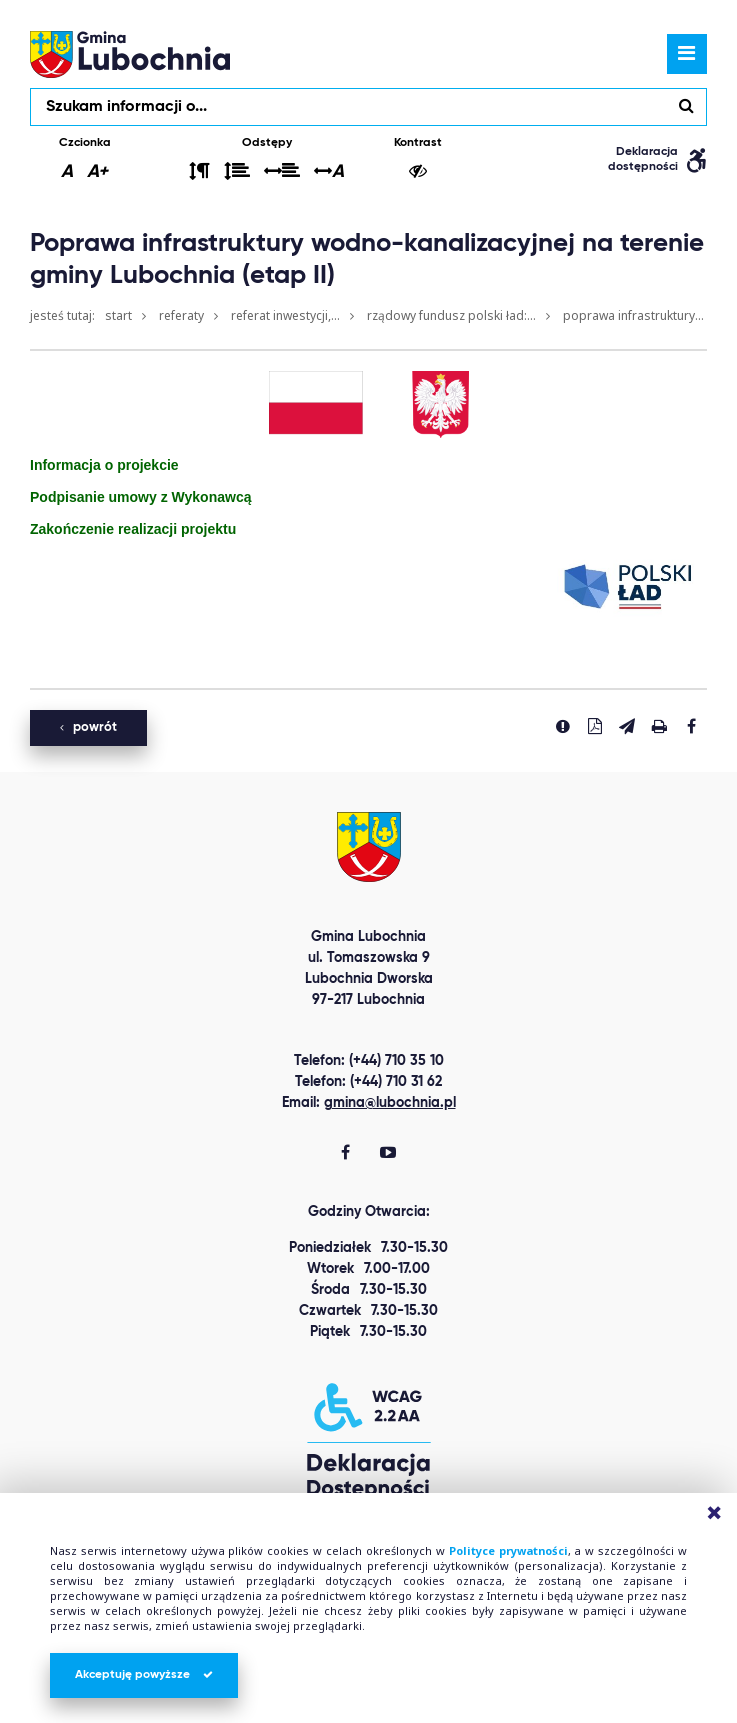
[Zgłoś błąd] (563, 726)
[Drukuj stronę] (659, 726)
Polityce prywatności (508, 1550)
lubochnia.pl (130, 54)
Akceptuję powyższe (144, 1675)
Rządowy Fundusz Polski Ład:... (451, 315)
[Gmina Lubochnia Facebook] (345, 1154)
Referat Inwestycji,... (285, 315)
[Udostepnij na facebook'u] (691, 726)
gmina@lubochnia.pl (390, 1103)
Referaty (181, 315)
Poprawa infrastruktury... (633, 315)
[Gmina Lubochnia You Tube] (388, 1154)
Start (118, 315)
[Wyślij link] (627, 726)
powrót (88, 727)
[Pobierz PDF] (595, 726)
